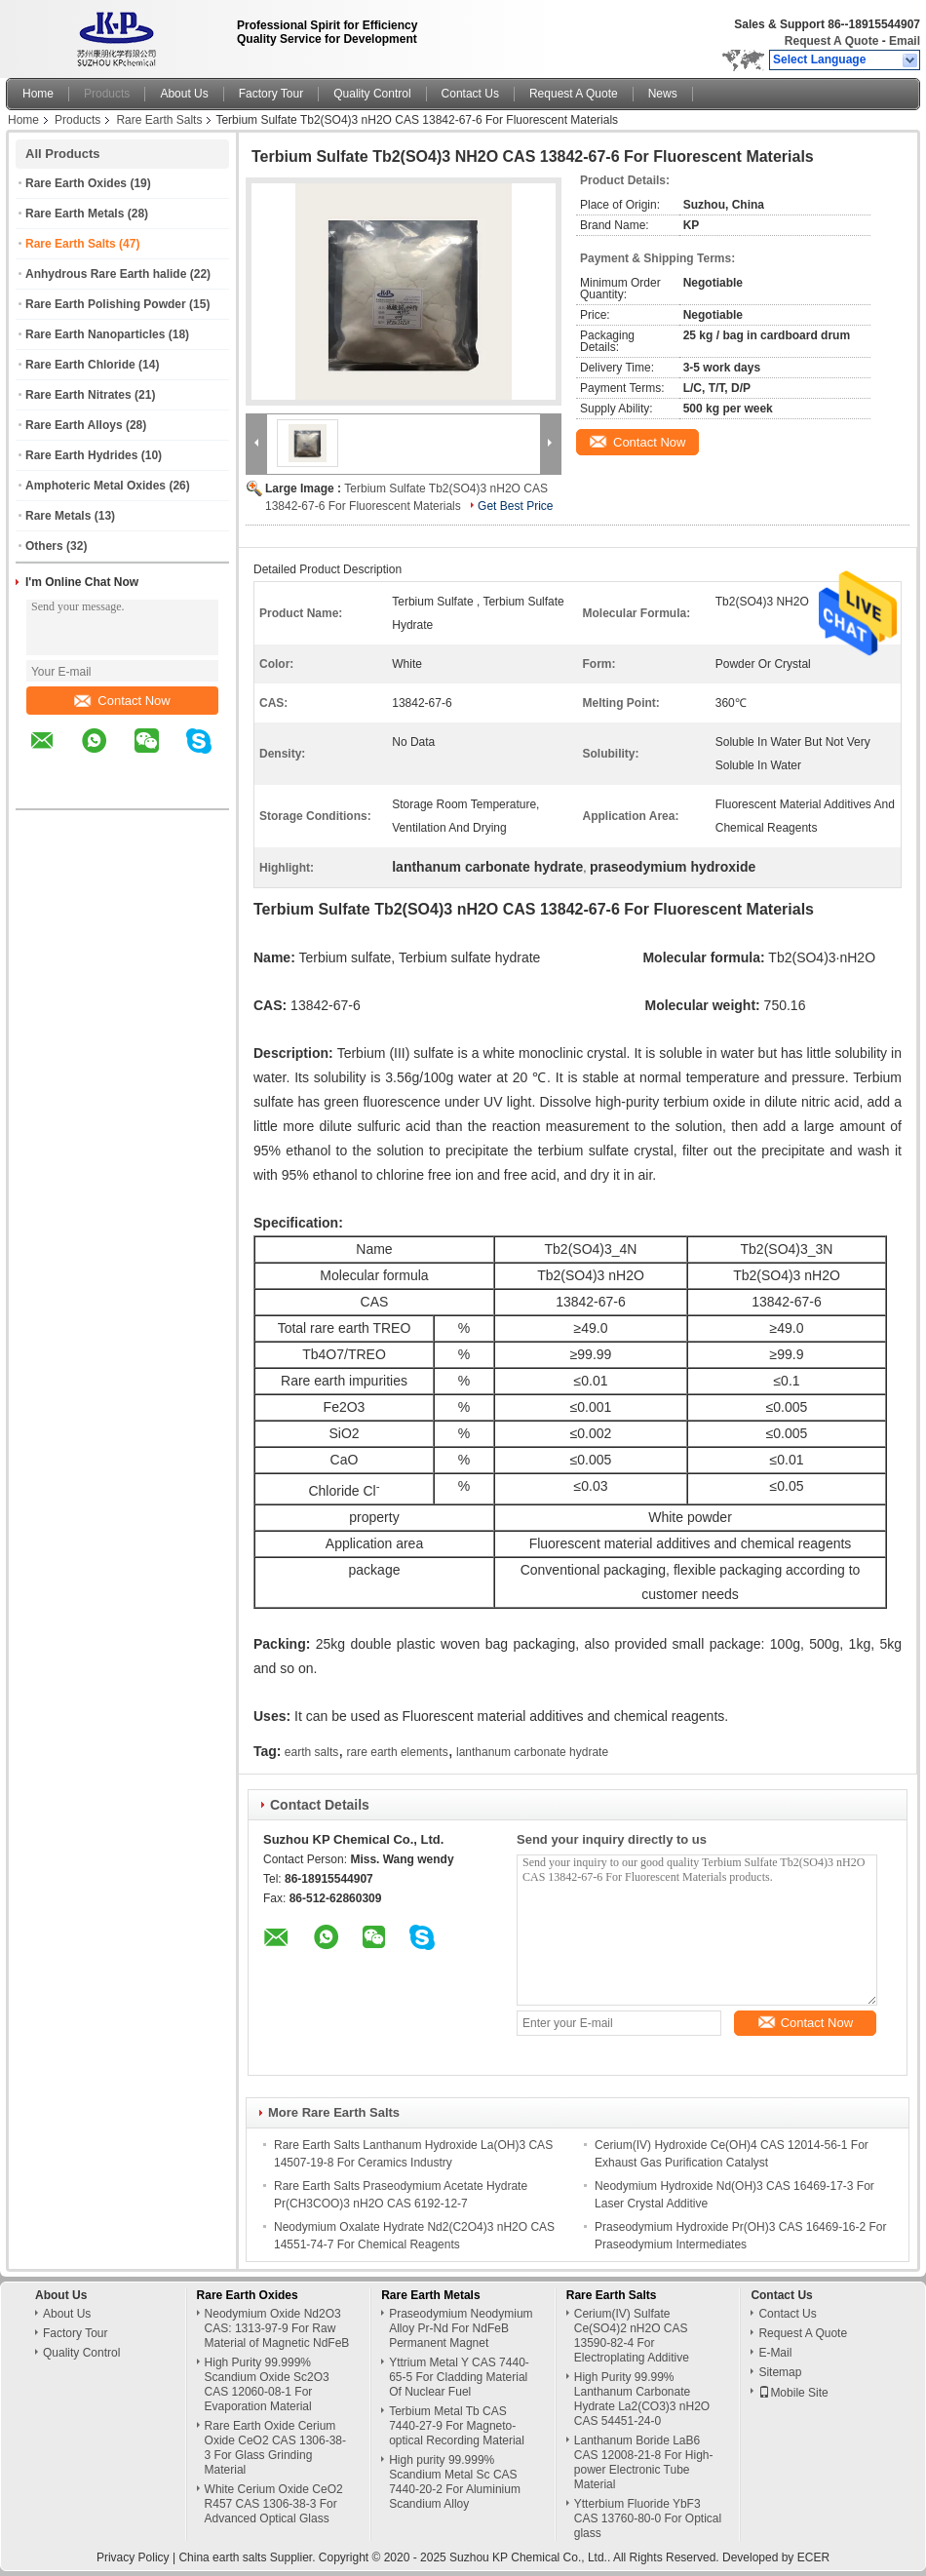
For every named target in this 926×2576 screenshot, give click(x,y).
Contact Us (470, 93)
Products (107, 93)
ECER (813, 2557)
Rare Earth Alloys (74, 425)
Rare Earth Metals (74, 213)
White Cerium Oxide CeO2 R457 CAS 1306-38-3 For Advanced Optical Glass (274, 2503)
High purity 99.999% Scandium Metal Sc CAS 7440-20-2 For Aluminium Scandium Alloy (455, 2482)
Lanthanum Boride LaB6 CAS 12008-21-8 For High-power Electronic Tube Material (644, 2462)
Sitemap (779, 2372)
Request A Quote (831, 41)
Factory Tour (271, 93)
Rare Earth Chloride (80, 364)
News (662, 93)
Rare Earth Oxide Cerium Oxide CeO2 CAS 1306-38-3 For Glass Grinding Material (275, 2448)
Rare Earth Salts (159, 120)
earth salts (311, 1752)
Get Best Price (515, 506)
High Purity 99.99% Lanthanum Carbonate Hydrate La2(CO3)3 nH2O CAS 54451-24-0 (642, 2399)
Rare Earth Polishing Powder (105, 304)
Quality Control (371, 93)
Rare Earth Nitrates (78, 395)
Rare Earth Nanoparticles (95, 334)
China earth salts (222, 2557)
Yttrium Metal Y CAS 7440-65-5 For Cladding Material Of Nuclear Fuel (459, 2377)
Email (904, 41)
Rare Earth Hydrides (81, 455)
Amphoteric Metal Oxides (95, 485)
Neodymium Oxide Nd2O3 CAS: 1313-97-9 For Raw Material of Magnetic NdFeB (277, 2328)
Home (38, 93)
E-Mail (774, 2353)
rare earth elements (397, 1752)
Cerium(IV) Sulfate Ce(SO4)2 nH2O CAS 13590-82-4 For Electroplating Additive (631, 2335)
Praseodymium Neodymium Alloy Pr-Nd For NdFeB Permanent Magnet (460, 2328)
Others (44, 546)
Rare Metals (58, 516)
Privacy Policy (133, 2557)
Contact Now (122, 700)
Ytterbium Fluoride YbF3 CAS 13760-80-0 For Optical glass (647, 2518)
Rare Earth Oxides (76, 183)
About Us (184, 93)
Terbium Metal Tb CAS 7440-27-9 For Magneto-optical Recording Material (456, 2425)
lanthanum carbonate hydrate (532, 1752)
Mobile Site (793, 2393)
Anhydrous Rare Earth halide (105, 274)
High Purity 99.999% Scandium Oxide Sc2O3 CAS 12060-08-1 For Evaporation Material (267, 2384)
